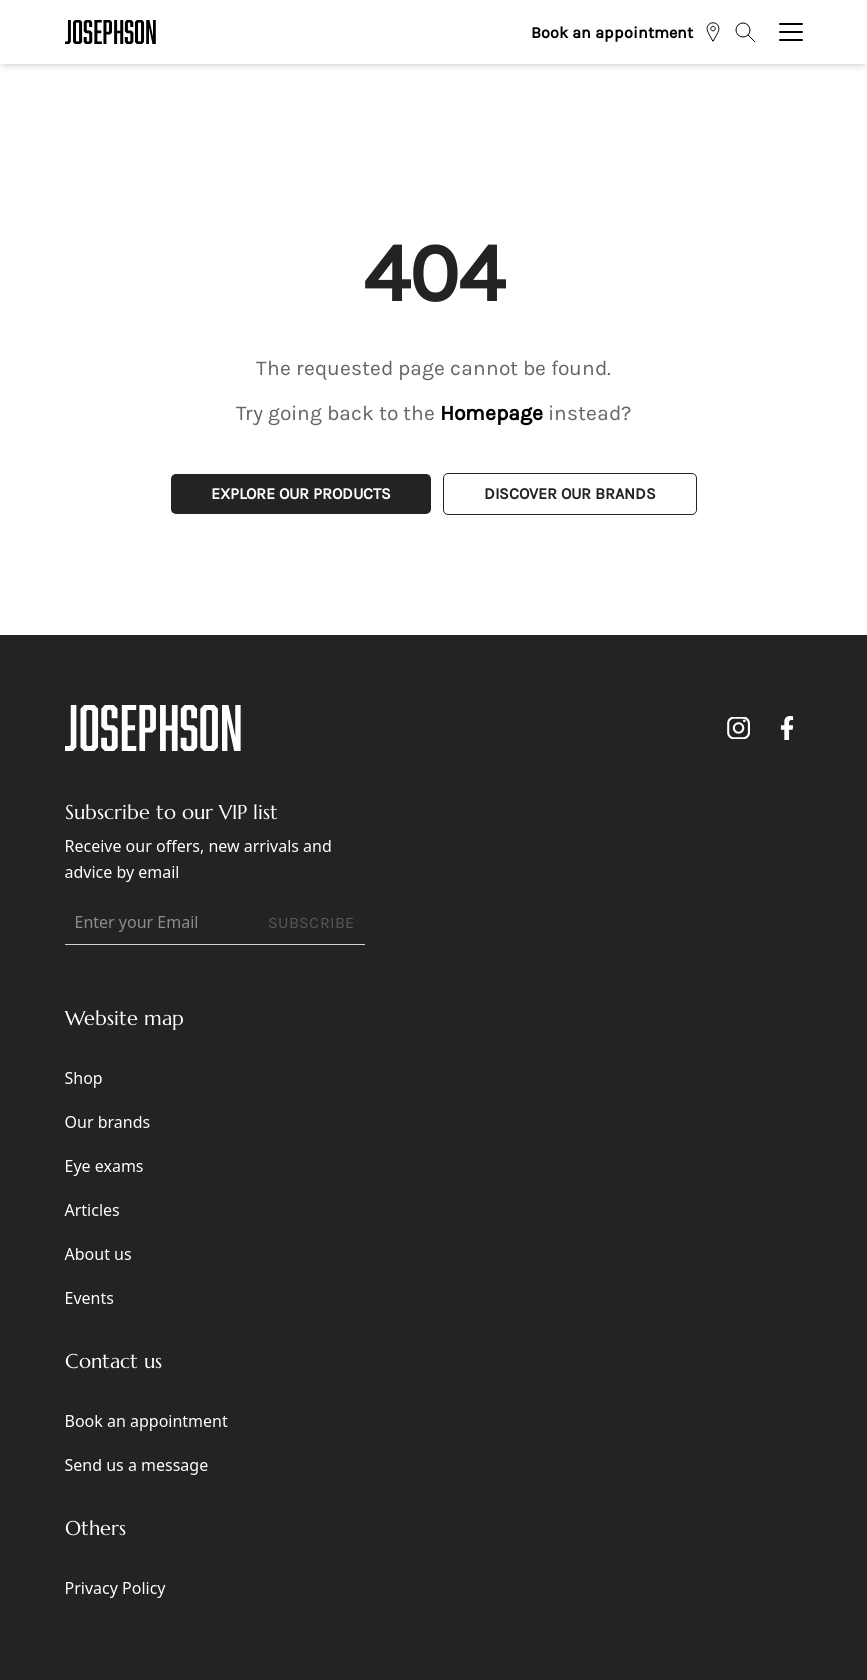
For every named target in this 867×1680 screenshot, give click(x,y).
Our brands (108, 1122)
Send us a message (137, 1465)
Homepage (491, 413)
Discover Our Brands (570, 493)
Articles (92, 1210)
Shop (84, 1078)
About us (98, 1254)
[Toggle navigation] (791, 32)
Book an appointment (612, 32)
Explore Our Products (301, 493)
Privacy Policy (115, 1588)
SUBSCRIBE (311, 922)
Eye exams (104, 1166)
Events (89, 1298)
